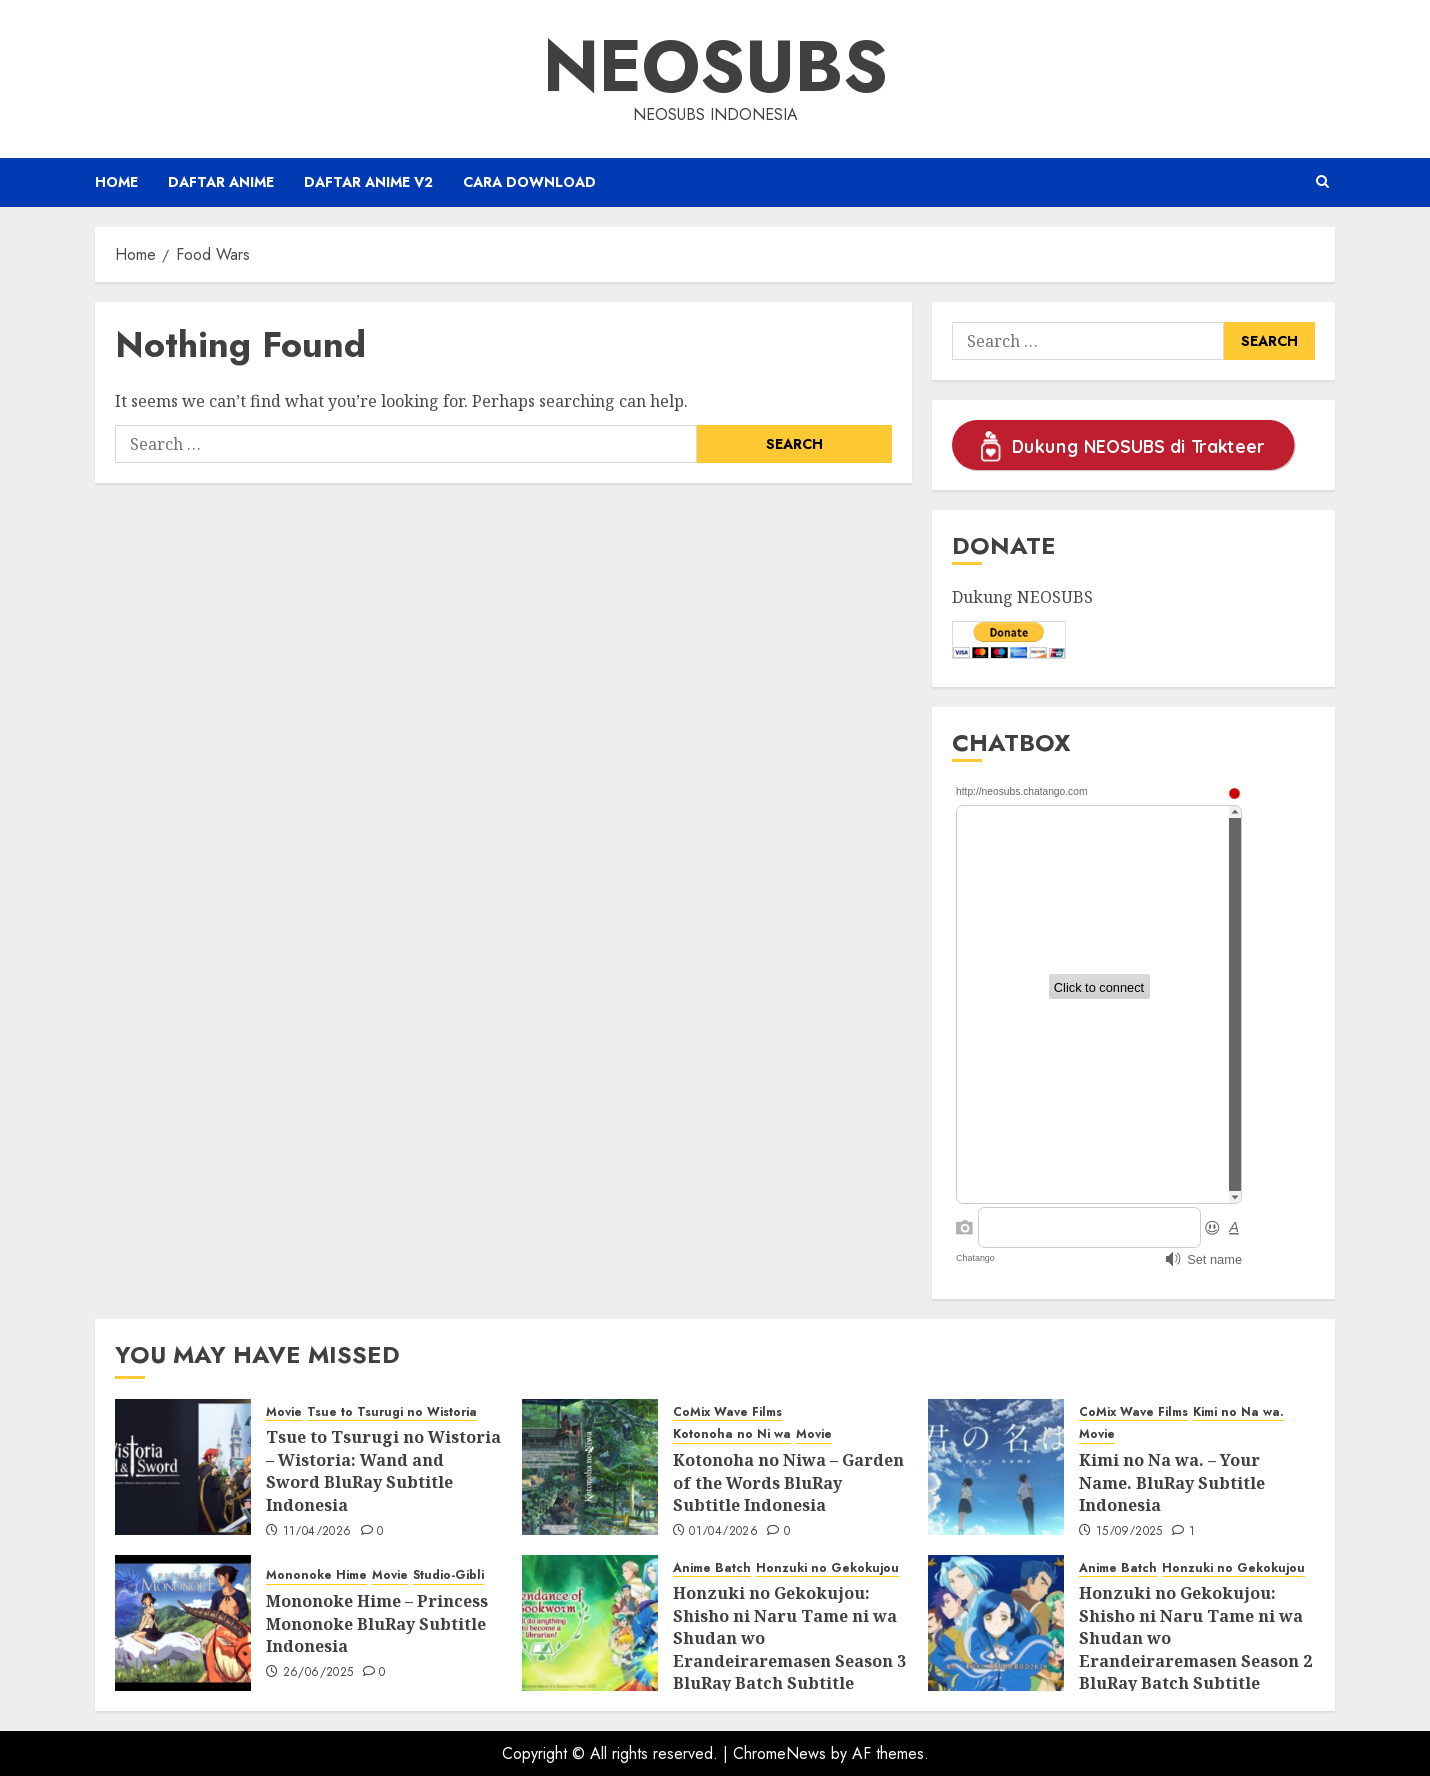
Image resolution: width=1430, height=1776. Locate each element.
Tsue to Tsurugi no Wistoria (392, 1412)
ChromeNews (779, 1753)
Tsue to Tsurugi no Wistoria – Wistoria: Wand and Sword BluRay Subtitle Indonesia (383, 1470)
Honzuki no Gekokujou (827, 1568)
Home (116, 182)
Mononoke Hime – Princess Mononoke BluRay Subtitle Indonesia (377, 1623)
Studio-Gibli (448, 1575)
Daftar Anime (221, 182)
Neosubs (715, 66)
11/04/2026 (317, 1532)
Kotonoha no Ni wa (732, 1434)
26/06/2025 (318, 1673)
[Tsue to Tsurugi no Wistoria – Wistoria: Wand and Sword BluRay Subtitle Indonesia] (183, 1467)
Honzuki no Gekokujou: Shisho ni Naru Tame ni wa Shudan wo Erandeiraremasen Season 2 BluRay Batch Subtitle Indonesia (1195, 1649)
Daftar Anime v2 (368, 182)
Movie (284, 1412)
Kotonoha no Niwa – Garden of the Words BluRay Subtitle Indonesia (788, 1482)
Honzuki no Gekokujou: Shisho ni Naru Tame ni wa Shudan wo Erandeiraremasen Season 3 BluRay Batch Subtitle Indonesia (789, 1649)
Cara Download (529, 182)
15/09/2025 (1129, 1532)
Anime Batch (712, 1568)
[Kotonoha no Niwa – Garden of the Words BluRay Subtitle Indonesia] (590, 1467)
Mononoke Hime (316, 1575)
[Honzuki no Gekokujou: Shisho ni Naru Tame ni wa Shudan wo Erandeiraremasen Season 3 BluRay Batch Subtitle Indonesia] (590, 1623)
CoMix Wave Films (727, 1412)
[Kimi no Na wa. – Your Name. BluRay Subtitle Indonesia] (996, 1467)
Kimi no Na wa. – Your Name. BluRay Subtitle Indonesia (1172, 1482)
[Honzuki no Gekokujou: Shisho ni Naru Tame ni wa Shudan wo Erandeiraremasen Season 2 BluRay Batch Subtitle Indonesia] (996, 1623)
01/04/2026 (723, 1532)
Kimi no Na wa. (1238, 1412)
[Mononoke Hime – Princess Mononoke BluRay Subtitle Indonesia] (183, 1623)
